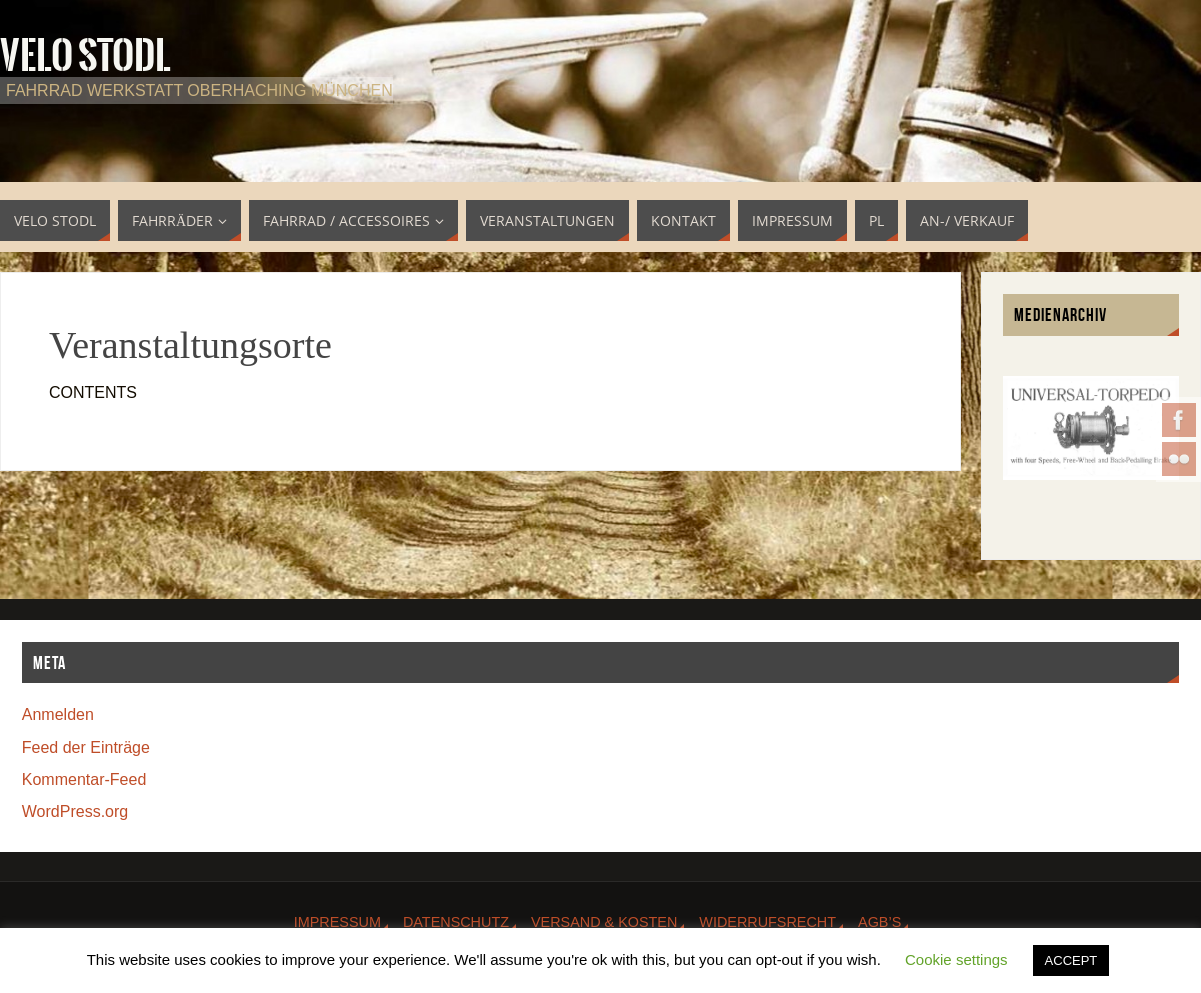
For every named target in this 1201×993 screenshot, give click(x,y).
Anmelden (58, 714)
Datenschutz (456, 922)
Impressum (337, 922)
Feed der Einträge (86, 747)
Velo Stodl (85, 56)
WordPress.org (75, 811)
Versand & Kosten (604, 922)
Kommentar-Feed (84, 779)
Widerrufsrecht (767, 922)
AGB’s (879, 922)
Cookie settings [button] (956, 959)
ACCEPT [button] (1071, 960)
